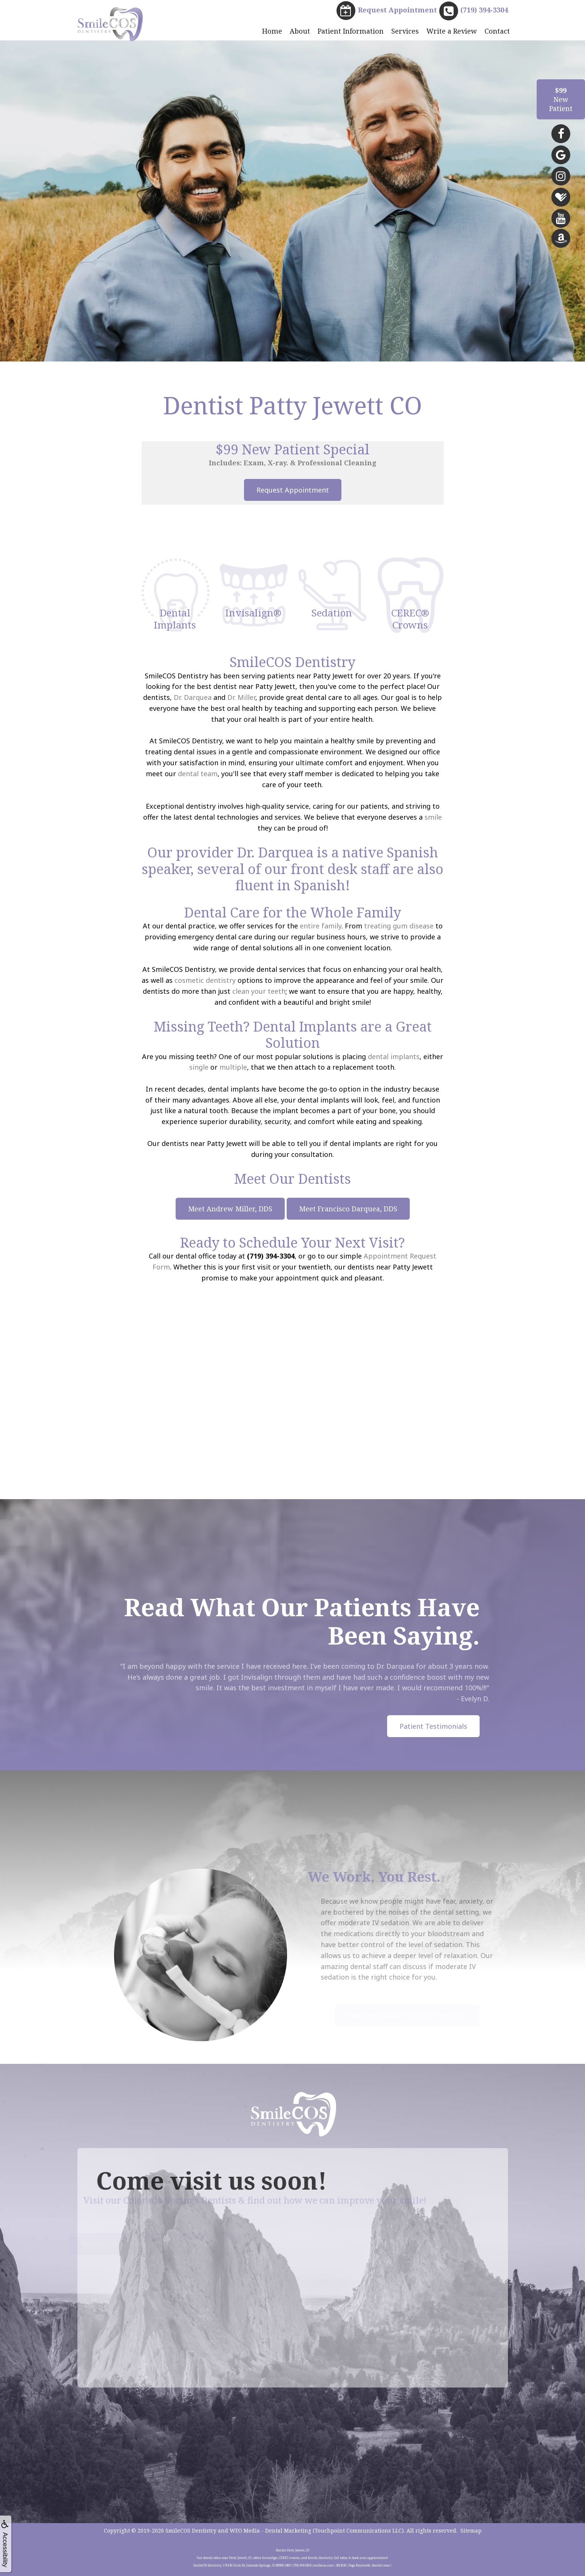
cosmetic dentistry (205, 980)
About (300, 31)
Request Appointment (292, 489)
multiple (233, 1067)
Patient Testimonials (433, 1726)
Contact (497, 31)
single (198, 1067)
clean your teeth (259, 991)
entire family (320, 925)
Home (272, 31)
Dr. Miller (241, 697)
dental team (198, 773)
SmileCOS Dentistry (190, 2530)
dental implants (394, 1056)
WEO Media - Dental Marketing (270, 2530)
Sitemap (471, 2530)
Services (405, 31)
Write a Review (451, 31)
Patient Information (351, 31)
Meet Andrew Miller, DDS (230, 1208)
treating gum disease (399, 925)
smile (433, 817)
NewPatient (561, 99)
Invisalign (280, 1677)
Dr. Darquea (192, 697)
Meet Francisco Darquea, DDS (348, 1208)
